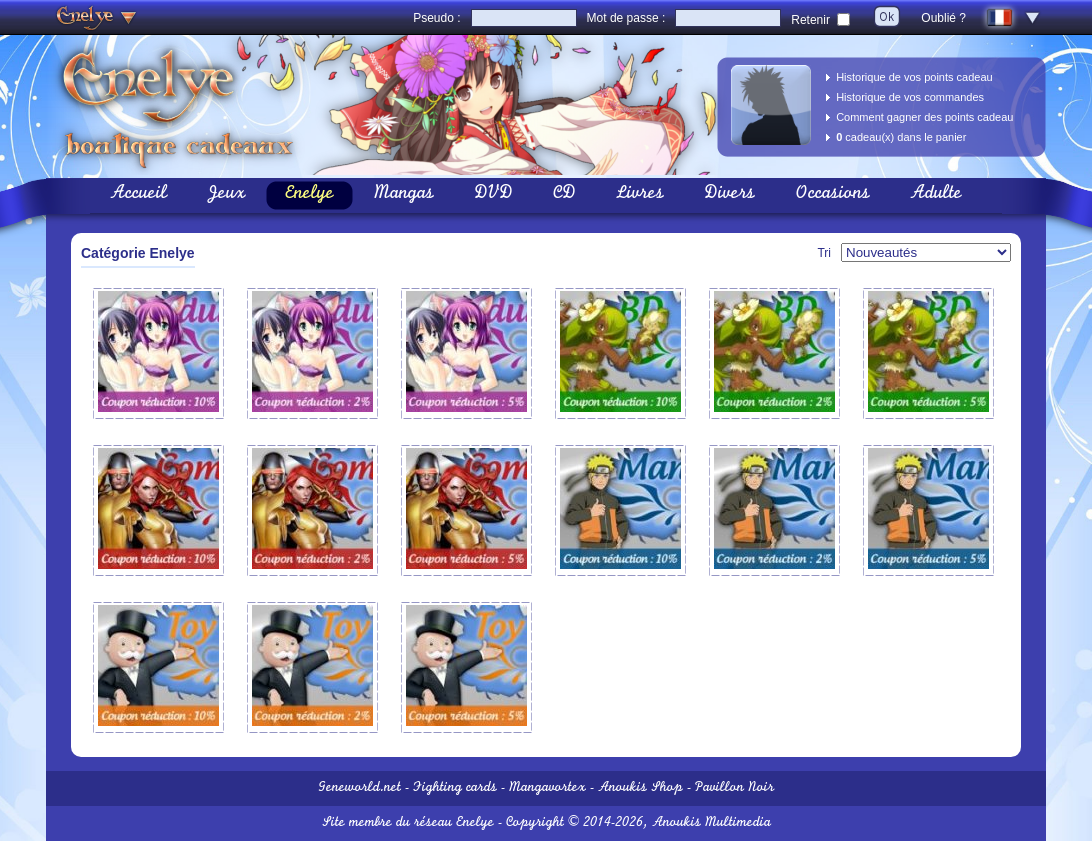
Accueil (138, 195)
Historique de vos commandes (910, 97)
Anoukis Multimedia (711, 823)
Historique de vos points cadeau (914, 77)
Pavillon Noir (734, 788)
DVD (493, 195)
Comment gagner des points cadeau (924, 117)
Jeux (226, 195)
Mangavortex (547, 788)
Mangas (404, 195)
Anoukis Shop (640, 788)
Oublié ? (943, 18)
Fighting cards (455, 788)
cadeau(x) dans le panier (901, 137)
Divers (729, 195)
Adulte (936, 195)
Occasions (832, 195)
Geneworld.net (359, 788)
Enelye (309, 195)
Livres (640, 195)
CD (564, 195)
